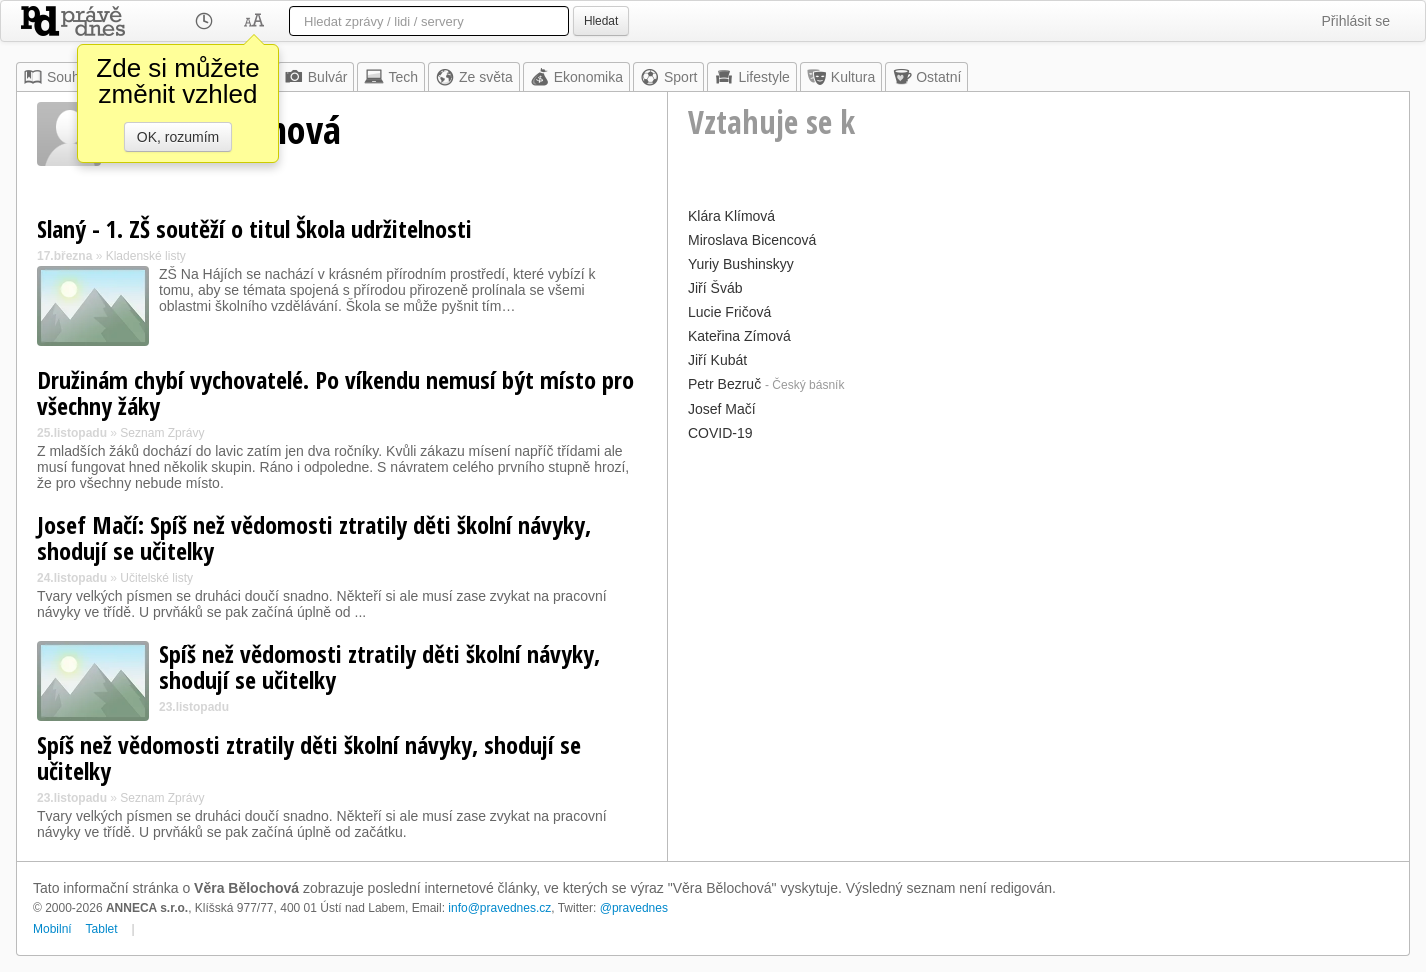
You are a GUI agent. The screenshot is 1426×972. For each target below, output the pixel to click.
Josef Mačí (722, 409)
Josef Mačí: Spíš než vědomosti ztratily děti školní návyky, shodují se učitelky (314, 537)
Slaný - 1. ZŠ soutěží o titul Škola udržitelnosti (254, 228)
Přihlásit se (1356, 21)
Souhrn (57, 77)
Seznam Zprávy (162, 433)
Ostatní (926, 77)
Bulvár (316, 77)
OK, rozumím (178, 137)
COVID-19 (720, 433)
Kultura (841, 77)
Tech (391, 77)
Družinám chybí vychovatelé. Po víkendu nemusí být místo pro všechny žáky (335, 392)
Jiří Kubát (717, 360)
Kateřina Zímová (739, 336)
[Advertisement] (1038, 587)
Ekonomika (576, 77)
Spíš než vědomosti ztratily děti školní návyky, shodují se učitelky (379, 666)
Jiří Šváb (715, 288)
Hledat (601, 21)
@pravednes (634, 908)
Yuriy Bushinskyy (741, 264)
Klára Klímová (731, 216)
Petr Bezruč (724, 384)
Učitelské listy (156, 578)
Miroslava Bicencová (752, 240)
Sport (668, 77)
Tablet (102, 929)
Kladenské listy (146, 256)
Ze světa (474, 77)
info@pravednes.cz (499, 908)
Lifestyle (751, 77)
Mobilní (52, 929)
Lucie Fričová (729, 312)
